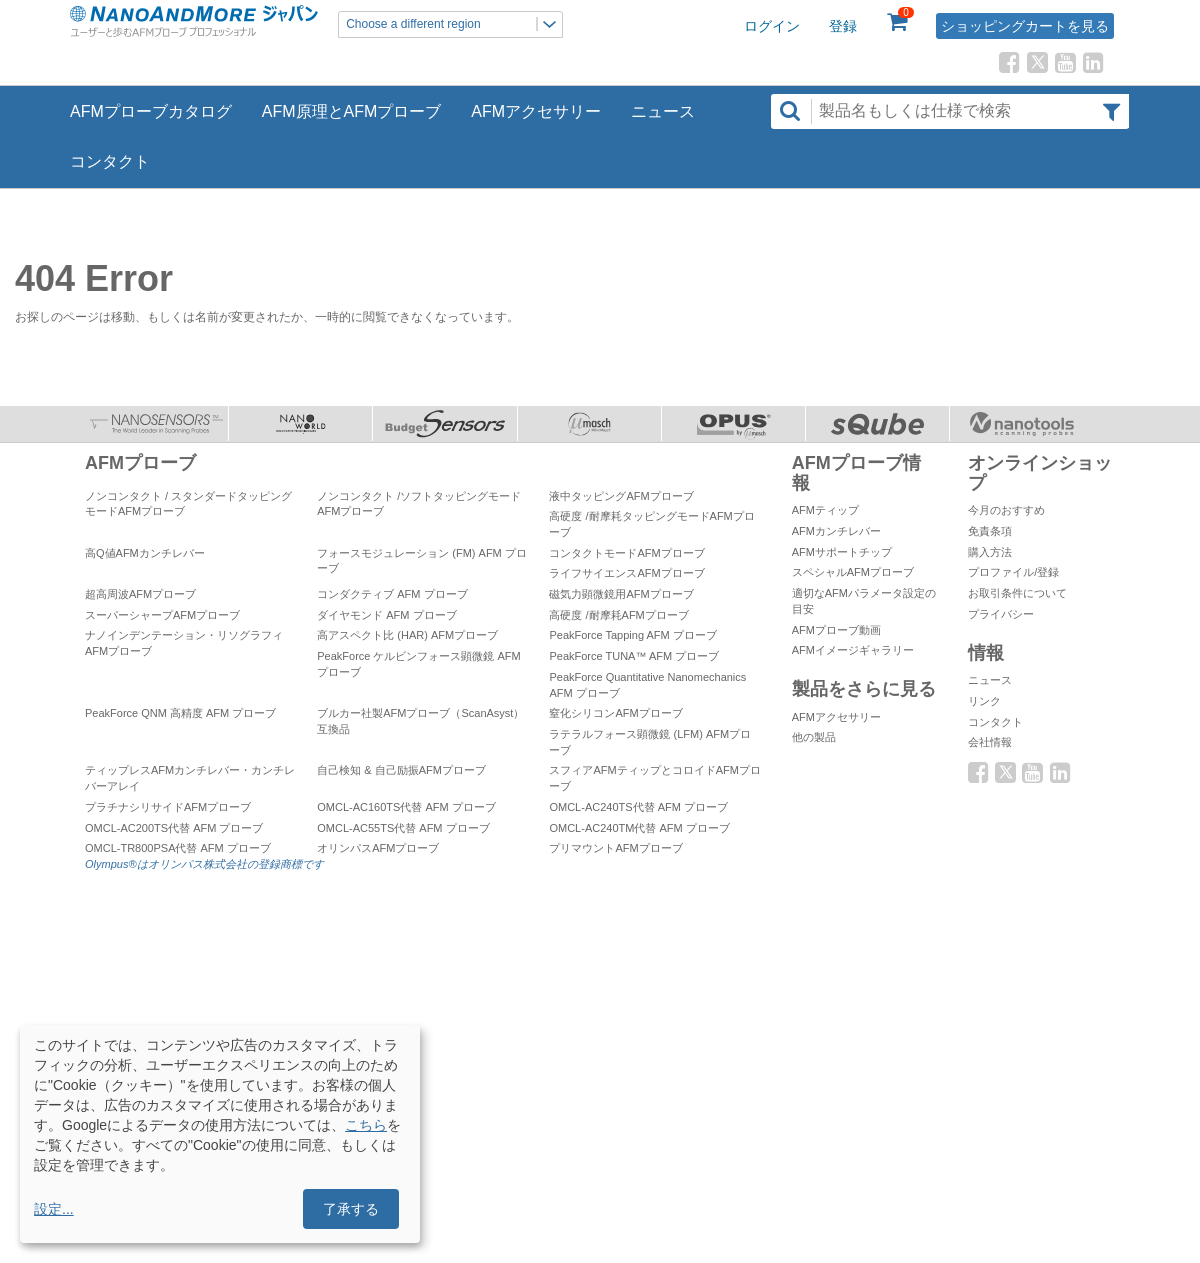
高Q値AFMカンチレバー (145, 553)
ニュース (663, 111)
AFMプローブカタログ (151, 111)
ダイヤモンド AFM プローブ (386, 615)
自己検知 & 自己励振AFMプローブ (401, 770)
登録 (843, 26)
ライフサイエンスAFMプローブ (626, 573)
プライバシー (1001, 614)
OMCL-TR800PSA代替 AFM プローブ (178, 848)
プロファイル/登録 (1013, 572)
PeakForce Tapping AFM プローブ (632, 635)
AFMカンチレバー (836, 531)
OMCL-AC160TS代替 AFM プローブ (406, 807)
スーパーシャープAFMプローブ (162, 615)
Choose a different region (454, 24)
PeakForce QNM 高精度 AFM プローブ (180, 713)
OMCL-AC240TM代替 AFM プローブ (639, 828)
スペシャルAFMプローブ (853, 572)
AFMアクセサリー (536, 111)
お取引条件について (1017, 593)
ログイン (772, 26)
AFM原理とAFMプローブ (352, 111)
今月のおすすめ (1006, 510)
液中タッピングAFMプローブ (621, 496)
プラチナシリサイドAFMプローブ (168, 807)
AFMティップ (825, 510)
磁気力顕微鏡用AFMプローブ (621, 594)
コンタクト (110, 161)
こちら (366, 1125)
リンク (984, 701)
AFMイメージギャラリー (853, 650)
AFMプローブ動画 (836, 630)
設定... (54, 1209)
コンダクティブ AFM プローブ (392, 594)
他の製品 (814, 737)
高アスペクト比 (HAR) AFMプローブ (407, 635)
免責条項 (990, 531)
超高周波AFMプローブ (140, 594)
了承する (351, 1209)
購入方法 (990, 552)
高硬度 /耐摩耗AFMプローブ (618, 615)
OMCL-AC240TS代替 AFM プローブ (638, 807)
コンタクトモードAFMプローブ (626, 553)
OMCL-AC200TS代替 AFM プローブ (174, 828)
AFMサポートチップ (842, 552)
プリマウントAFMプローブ (615, 848)
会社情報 (990, 742)
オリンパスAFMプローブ (378, 848)
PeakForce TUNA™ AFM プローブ (634, 656)
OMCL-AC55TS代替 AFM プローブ (403, 828)
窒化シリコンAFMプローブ (615, 713)
